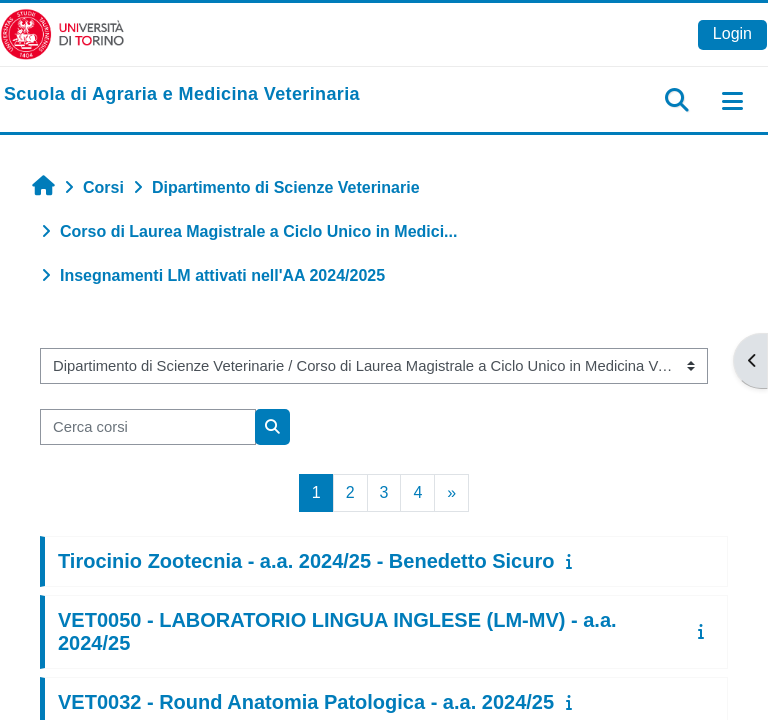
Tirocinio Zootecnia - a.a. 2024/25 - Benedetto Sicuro (306, 561)
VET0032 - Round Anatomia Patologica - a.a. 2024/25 (306, 702)
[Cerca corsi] (148, 427)
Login (732, 33)
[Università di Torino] (62, 33)
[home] (182, 95)
